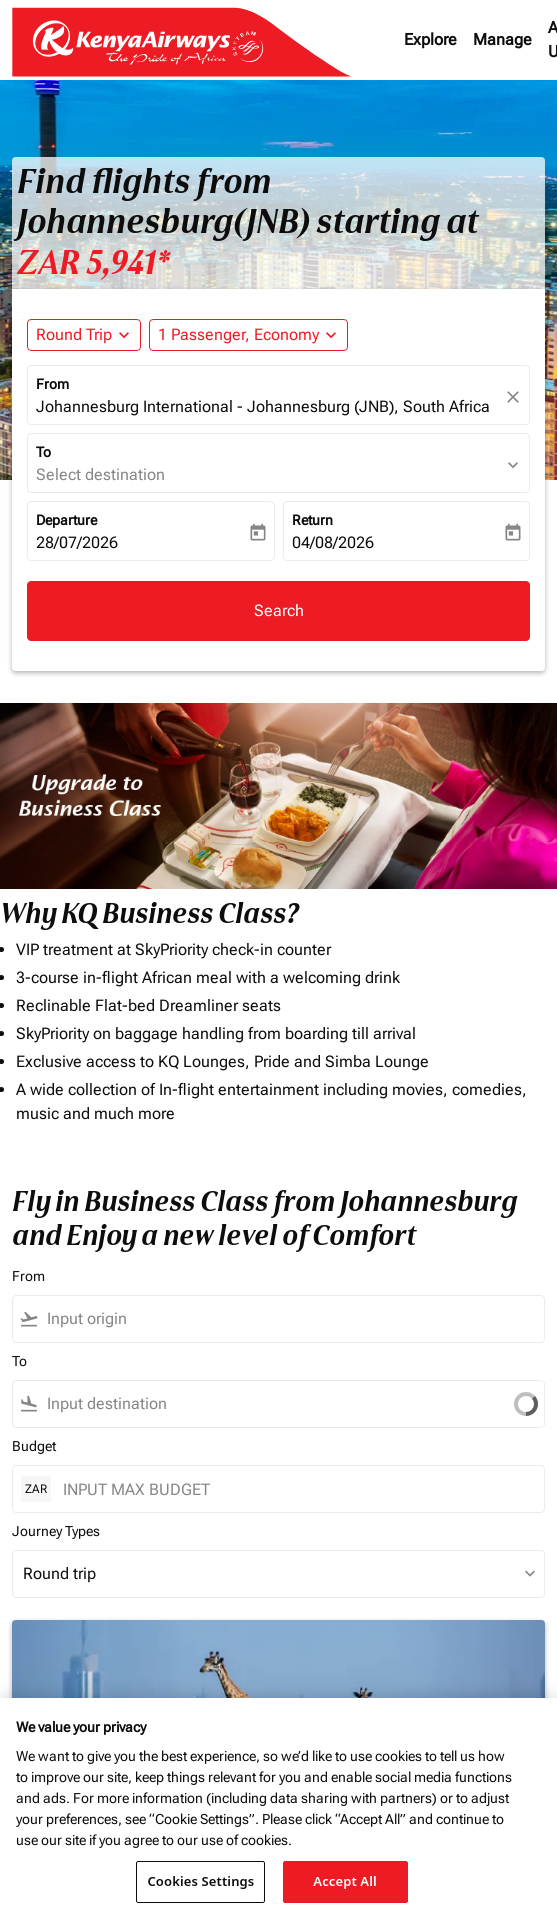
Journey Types (56, 1531)
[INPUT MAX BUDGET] (293, 1489)
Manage (502, 39)
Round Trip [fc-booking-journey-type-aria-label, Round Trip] (74, 334)
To (43, 452)
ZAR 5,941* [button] (93, 263)
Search (279, 610)
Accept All (345, 1881)
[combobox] (260, 1319)
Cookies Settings (200, 1881)
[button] (248, 335)
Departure (66, 520)
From (52, 384)
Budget (34, 1446)
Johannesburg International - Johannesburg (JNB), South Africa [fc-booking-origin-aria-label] (263, 406)
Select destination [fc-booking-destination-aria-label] (100, 474)
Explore (430, 39)
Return (312, 520)
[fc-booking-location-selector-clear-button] (516, 396)
